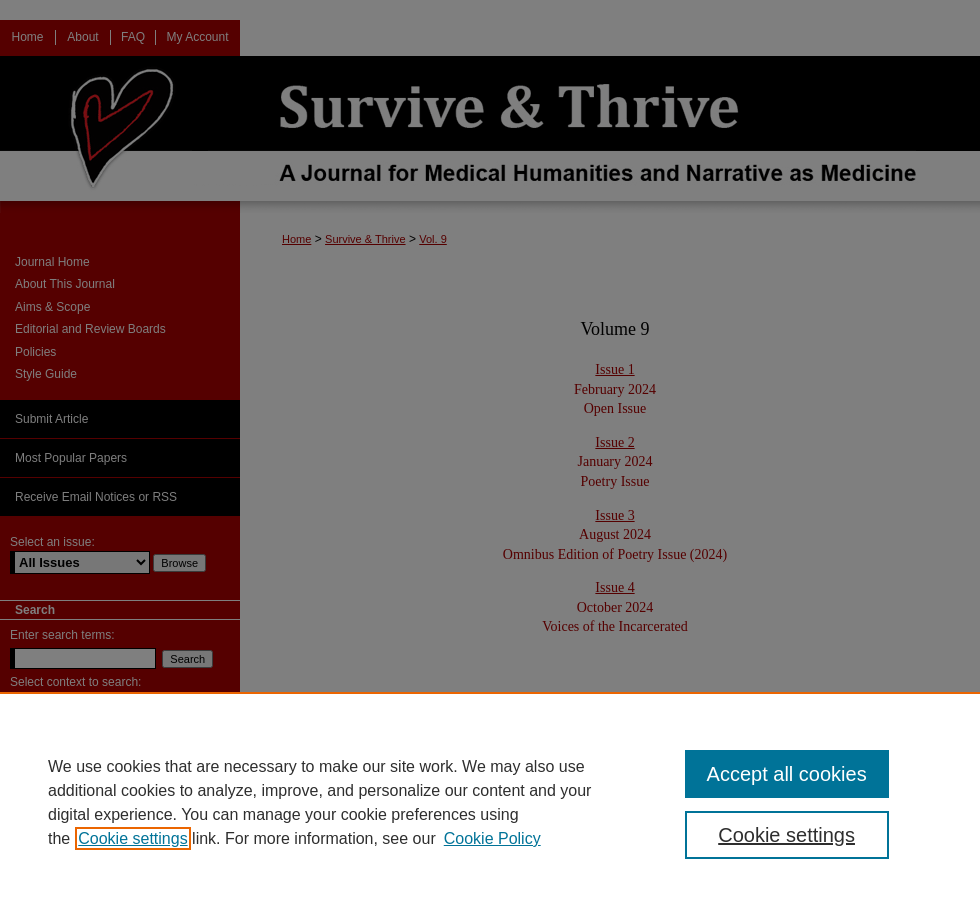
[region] (490, 802)
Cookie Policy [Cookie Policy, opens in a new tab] (492, 838)
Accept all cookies (787, 774)
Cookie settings (132, 838)
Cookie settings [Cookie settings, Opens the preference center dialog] (786, 835)
